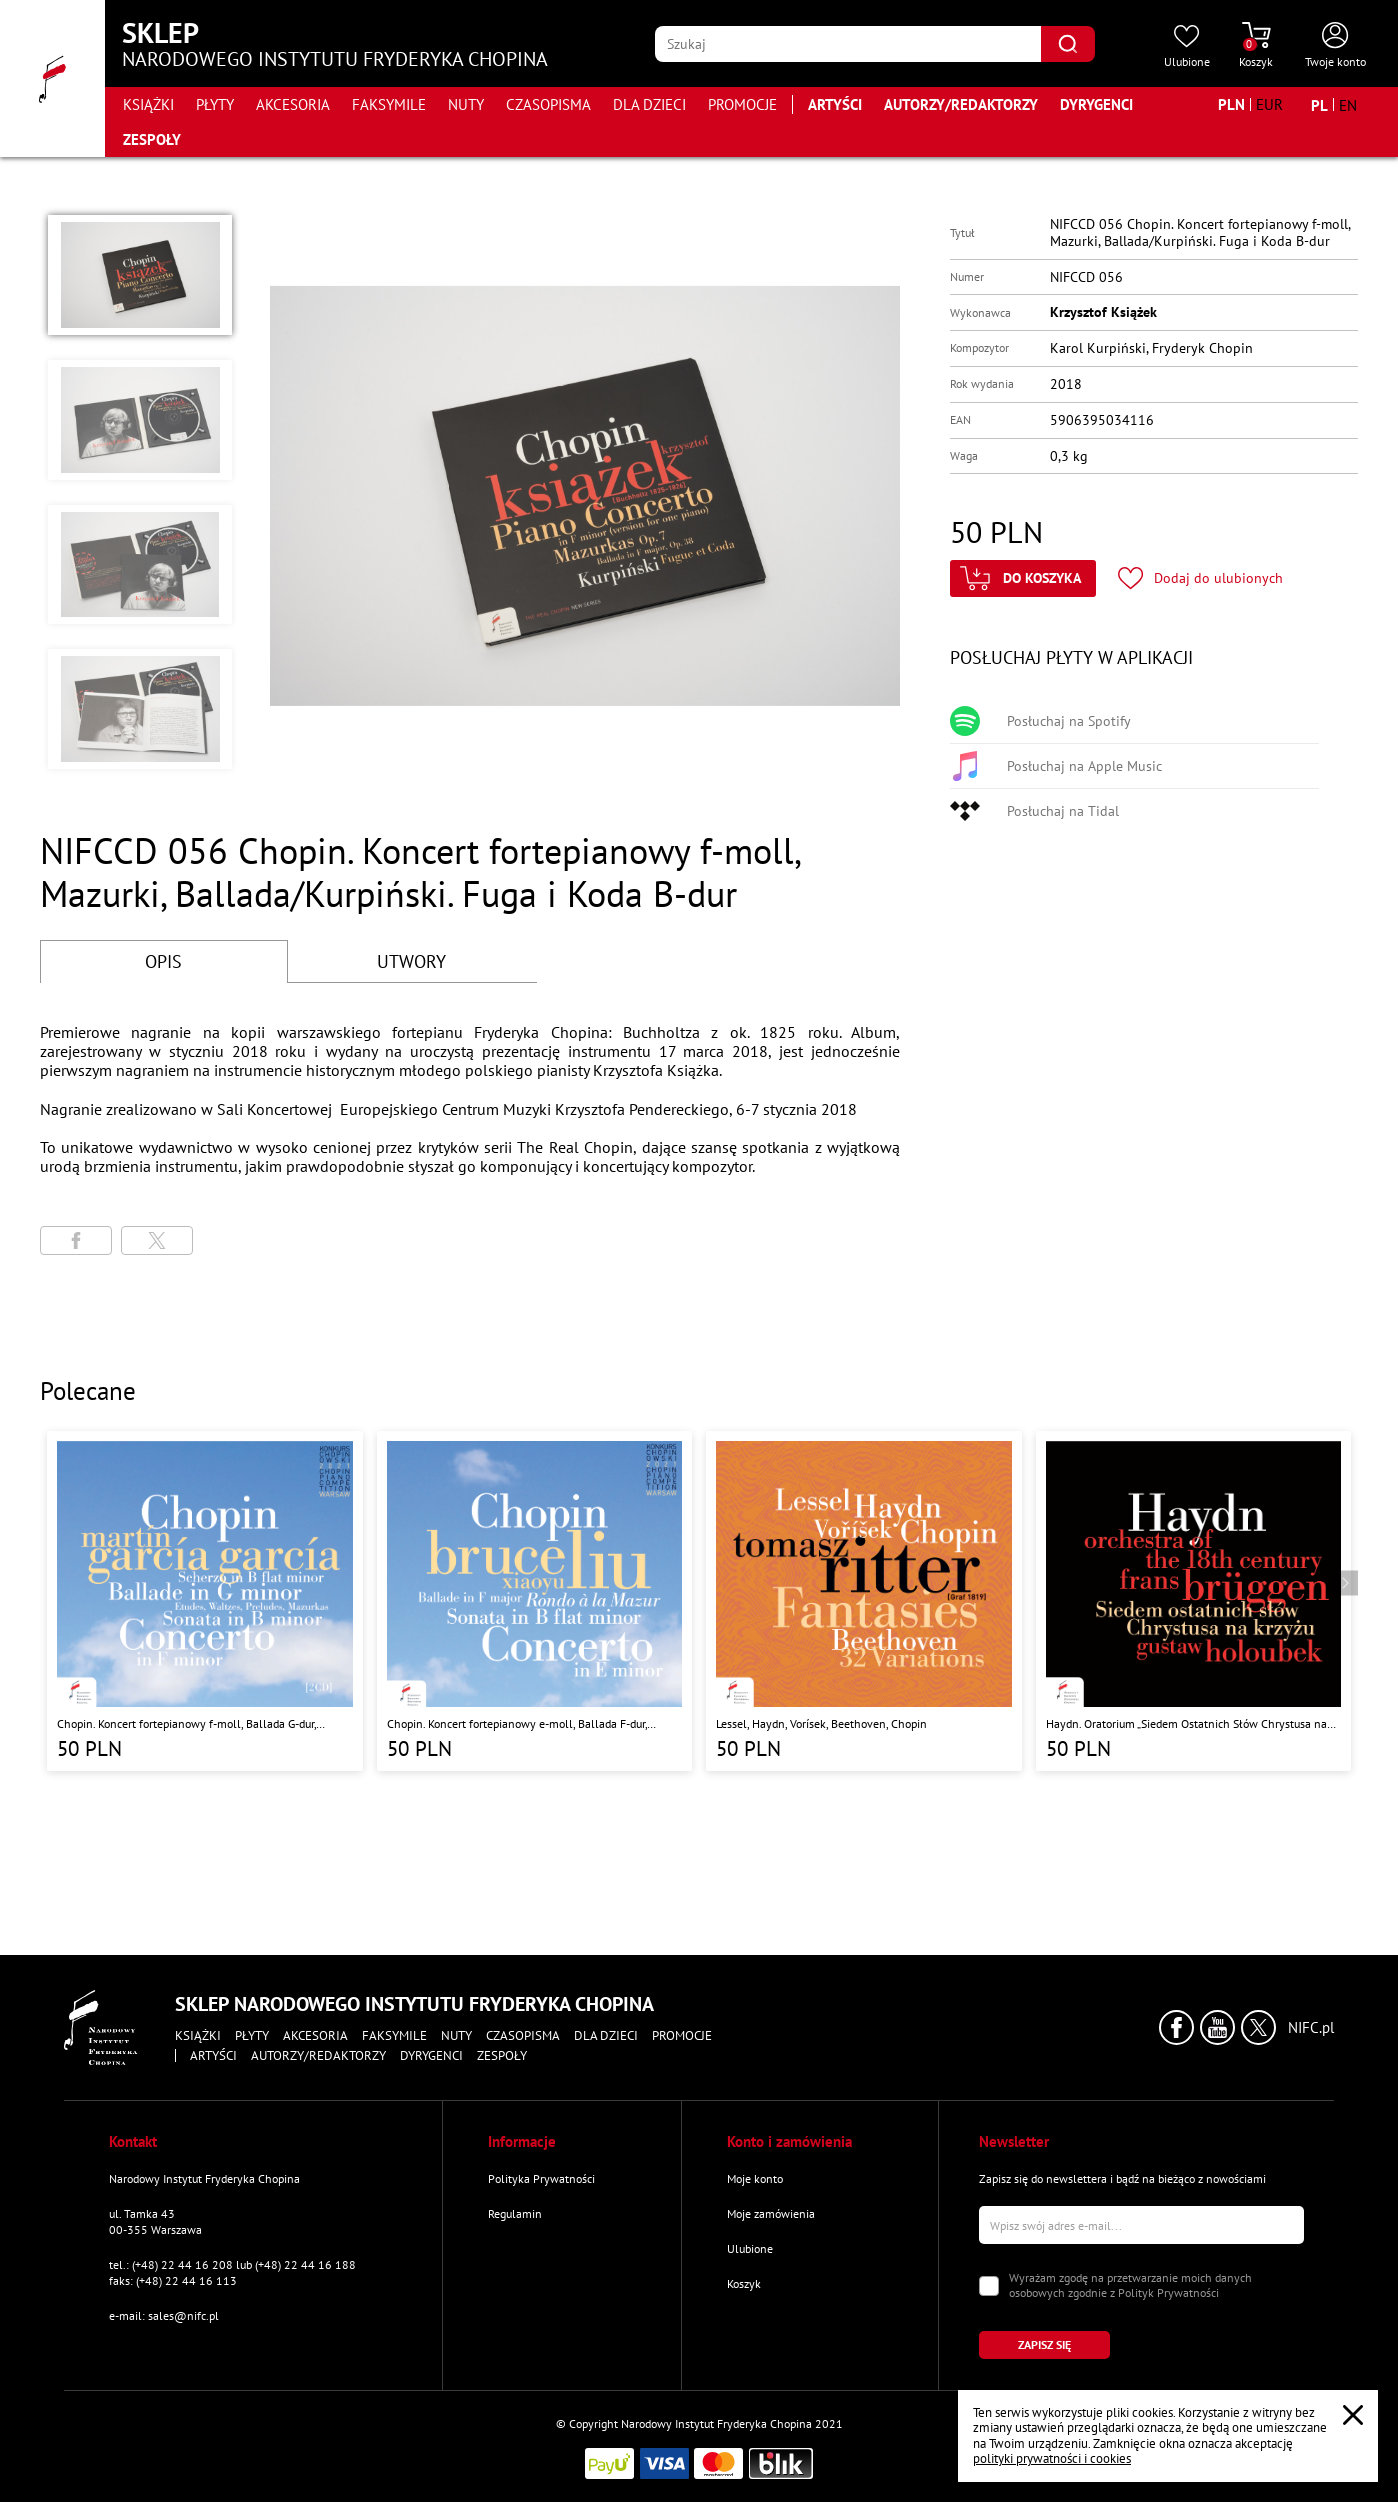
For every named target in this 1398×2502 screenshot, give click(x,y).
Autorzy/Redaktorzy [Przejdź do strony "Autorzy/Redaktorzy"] (961, 104)
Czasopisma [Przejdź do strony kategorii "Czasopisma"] (548, 104)
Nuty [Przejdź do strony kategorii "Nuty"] (466, 104)
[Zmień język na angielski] (1348, 105)
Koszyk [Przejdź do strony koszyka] (744, 2283)
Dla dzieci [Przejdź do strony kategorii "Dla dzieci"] (649, 104)
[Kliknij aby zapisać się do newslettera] (1044, 2345)
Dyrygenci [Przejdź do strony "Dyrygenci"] (1096, 104)
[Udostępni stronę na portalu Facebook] (76, 1240)
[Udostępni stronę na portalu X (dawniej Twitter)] (157, 1240)
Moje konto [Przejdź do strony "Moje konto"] (755, 2178)
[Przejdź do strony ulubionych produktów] (1187, 46)
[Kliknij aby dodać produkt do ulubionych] (1200, 578)
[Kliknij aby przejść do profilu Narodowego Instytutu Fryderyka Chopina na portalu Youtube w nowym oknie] (1217, 2027)
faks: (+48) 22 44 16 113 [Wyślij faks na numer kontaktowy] (173, 2280)
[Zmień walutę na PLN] (1231, 104)
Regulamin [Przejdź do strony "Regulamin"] (515, 2213)
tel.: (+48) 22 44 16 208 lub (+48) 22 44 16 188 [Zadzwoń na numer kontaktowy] (232, 2264)
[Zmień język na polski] (1319, 105)
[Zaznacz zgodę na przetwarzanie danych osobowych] (989, 2286)
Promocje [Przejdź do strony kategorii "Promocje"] (742, 104)
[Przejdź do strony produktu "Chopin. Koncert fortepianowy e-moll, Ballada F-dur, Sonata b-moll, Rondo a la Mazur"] (535, 1601)
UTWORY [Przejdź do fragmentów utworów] (411, 961)
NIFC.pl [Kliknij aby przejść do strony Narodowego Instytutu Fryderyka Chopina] (1311, 2028)
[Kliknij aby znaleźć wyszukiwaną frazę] (1068, 44)
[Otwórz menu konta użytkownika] (1335, 46)
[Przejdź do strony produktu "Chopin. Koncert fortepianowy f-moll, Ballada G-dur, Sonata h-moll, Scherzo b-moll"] (205, 1601)
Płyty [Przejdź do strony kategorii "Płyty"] (215, 104)
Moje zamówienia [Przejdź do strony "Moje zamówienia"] (771, 2213)
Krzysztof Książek (1103, 312)
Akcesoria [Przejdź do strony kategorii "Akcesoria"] (293, 104)
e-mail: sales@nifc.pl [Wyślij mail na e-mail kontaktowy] (164, 2315)
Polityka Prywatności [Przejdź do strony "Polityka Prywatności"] (541, 2178)
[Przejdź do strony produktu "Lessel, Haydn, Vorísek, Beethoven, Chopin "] (864, 1601)
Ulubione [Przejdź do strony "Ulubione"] (750, 2248)
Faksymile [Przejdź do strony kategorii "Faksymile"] (389, 104)
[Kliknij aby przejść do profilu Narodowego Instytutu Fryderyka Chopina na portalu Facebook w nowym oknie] (1176, 2027)
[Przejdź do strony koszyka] (1256, 46)
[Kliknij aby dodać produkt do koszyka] (1023, 578)
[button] (140, 275)
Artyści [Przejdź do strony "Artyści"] (835, 104)
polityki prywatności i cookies (1052, 2458)
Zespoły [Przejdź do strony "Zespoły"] (152, 139)
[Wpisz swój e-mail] (1141, 2225)
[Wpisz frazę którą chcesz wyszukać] (848, 44)
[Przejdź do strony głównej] (52, 78)
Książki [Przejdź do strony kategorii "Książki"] (148, 104)
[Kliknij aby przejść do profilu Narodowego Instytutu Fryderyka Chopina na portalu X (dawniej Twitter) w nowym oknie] (1258, 2027)
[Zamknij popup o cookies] (1353, 2415)
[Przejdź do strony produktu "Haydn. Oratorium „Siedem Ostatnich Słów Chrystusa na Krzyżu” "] (1194, 1601)
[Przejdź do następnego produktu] (1345, 1583)
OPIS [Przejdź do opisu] (163, 961)
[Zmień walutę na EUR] (1269, 104)
